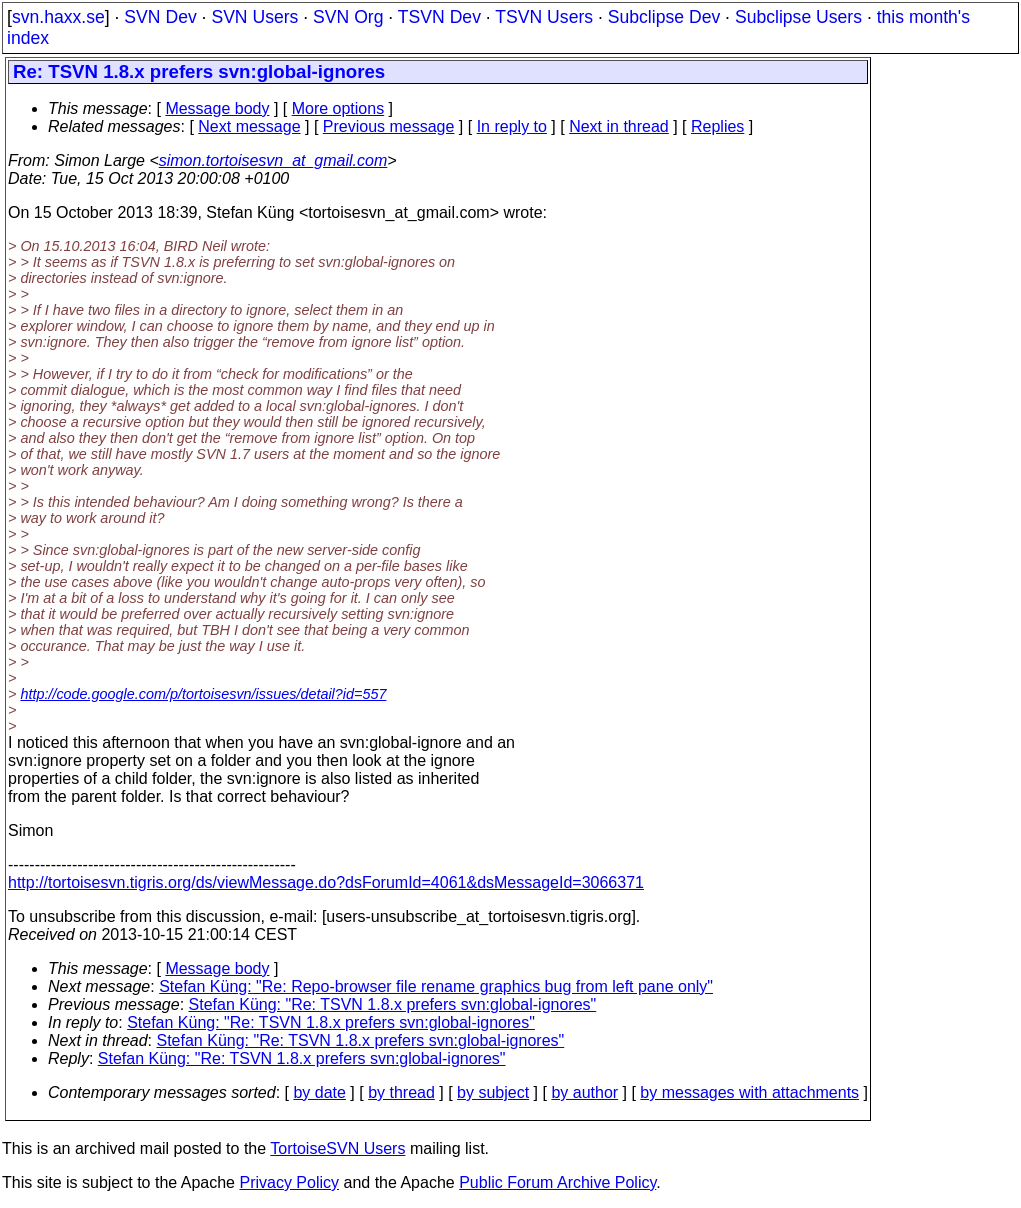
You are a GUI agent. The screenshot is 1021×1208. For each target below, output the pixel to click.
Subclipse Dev (664, 17)
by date (319, 1092)
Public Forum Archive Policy (557, 1182)
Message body (217, 108)
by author (584, 1092)
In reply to (512, 126)
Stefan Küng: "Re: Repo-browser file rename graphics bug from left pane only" (436, 986)
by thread (401, 1092)
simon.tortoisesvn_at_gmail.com (273, 160)
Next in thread (619, 126)
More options (338, 108)
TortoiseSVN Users (337, 1148)
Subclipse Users (798, 17)
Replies (717, 126)
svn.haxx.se (58, 17)
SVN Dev (160, 17)
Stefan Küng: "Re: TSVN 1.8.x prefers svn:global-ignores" (393, 1004)
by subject (493, 1092)
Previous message (389, 126)
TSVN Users (544, 17)
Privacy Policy (289, 1182)
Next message (249, 126)
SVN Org (348, 17)
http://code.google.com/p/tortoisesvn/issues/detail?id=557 (203, 694)
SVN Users (254, 17)
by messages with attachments (749, 1092)
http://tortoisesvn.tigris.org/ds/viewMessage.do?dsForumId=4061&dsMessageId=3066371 (326, 882)
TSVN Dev (439, 17)
